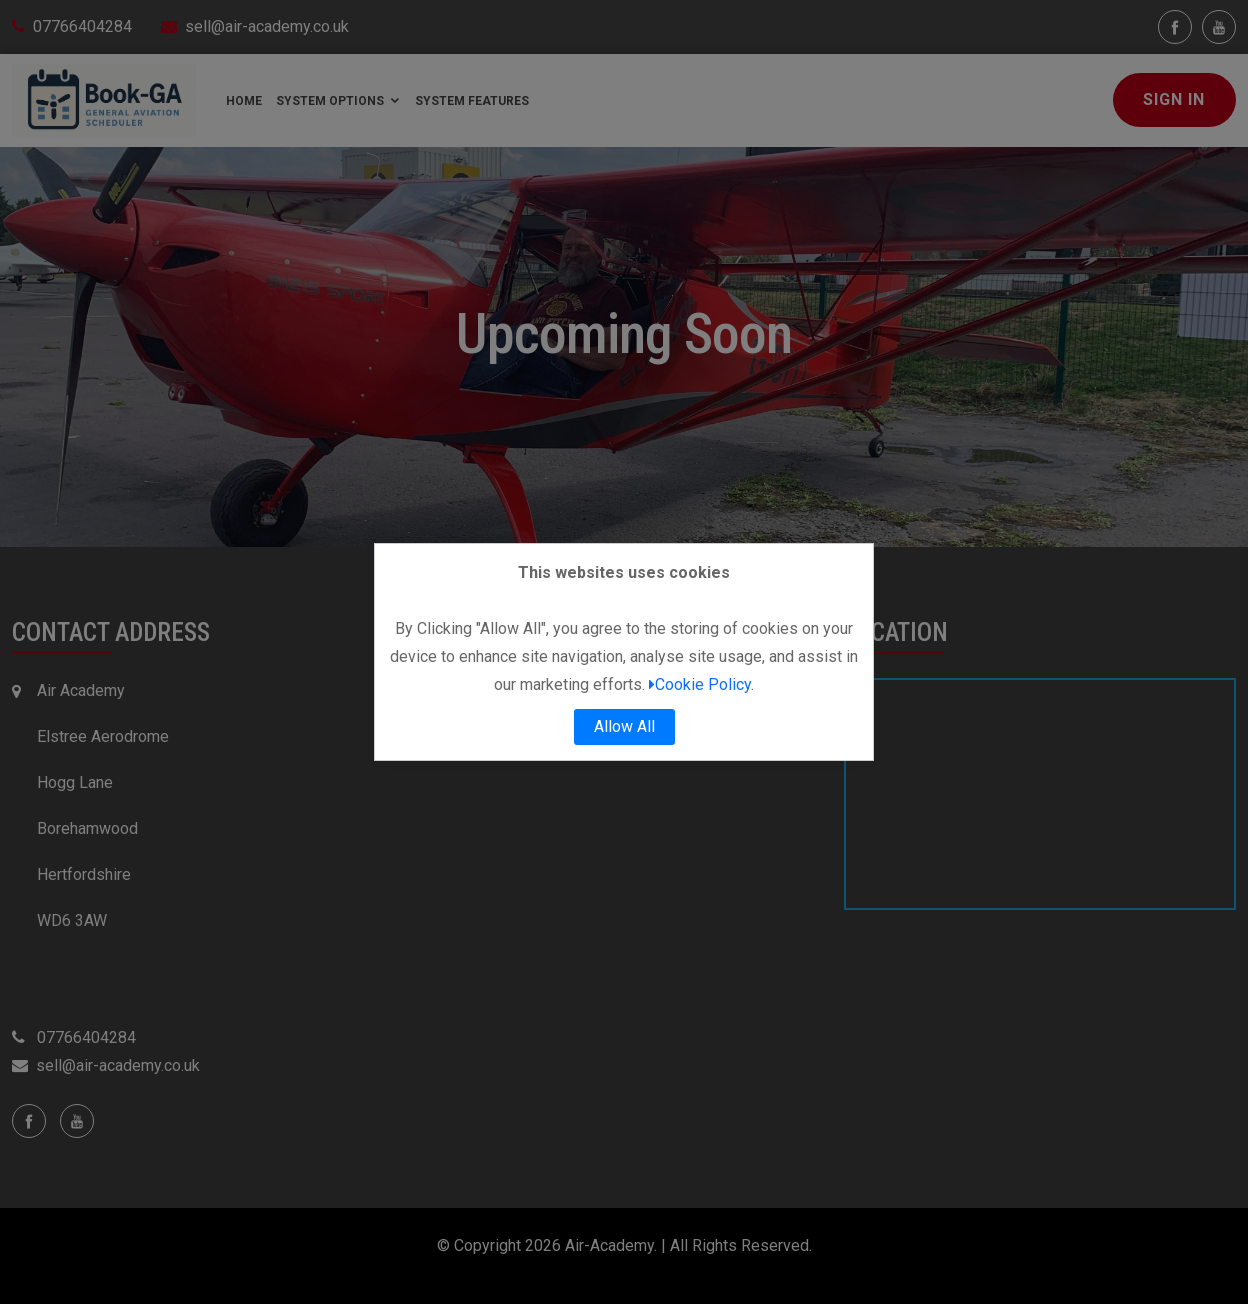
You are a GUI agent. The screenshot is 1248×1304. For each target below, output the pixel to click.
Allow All (624, 726)
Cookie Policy (700, 684)
